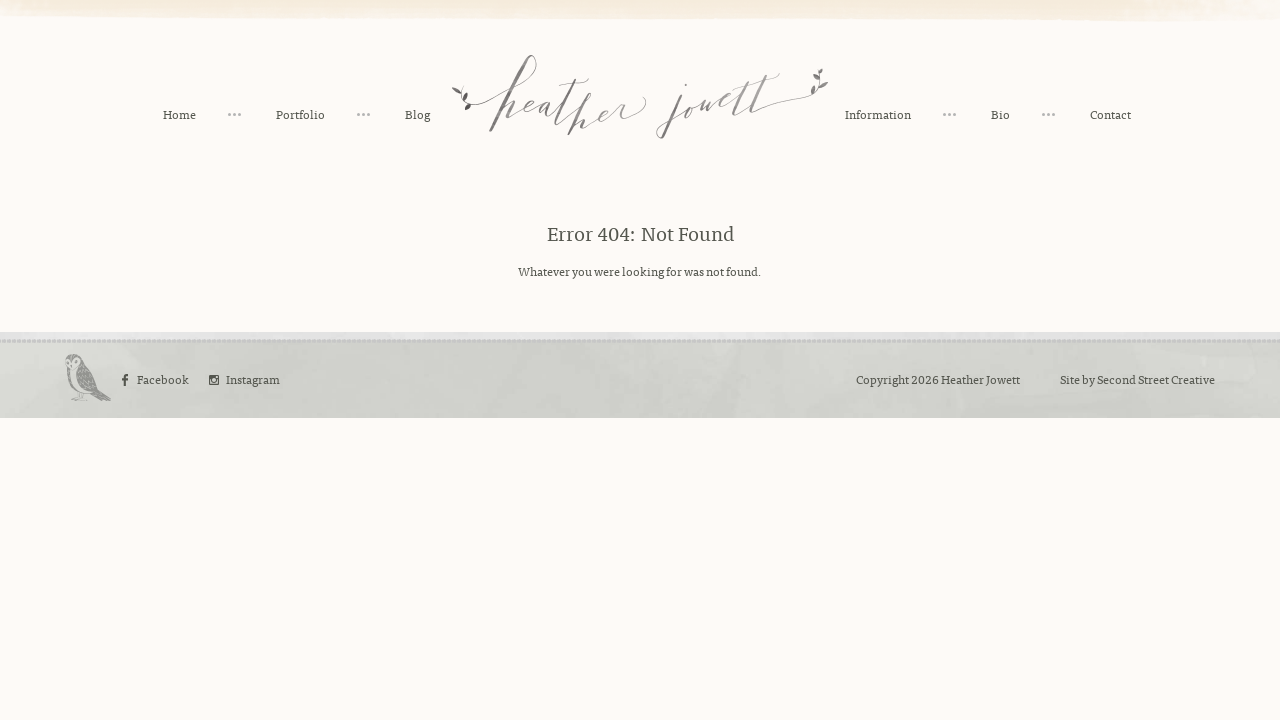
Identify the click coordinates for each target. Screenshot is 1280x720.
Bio (1000, 114)
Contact (1110, 114)
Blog (417, 114)
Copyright (882, 379)
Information (878, 114)
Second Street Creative (1156, 379)
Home (179, 114)
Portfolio (300, 114)
